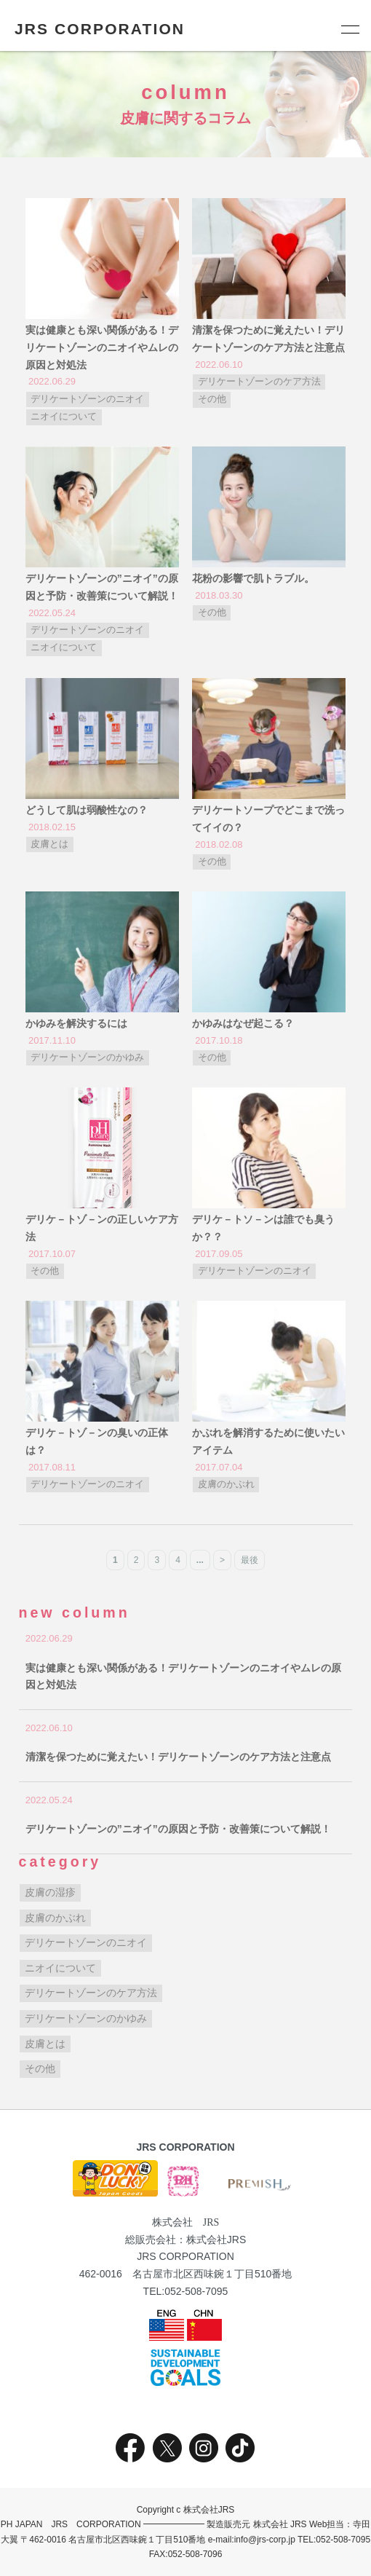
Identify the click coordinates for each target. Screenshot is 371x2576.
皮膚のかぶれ (226, 1484)
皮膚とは (49, 844)
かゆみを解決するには (76, 1023)
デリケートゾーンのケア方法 (259, 382)
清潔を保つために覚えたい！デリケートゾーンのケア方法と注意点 (178, 1756)
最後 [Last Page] (249, 1560)
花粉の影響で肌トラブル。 (253, 578)
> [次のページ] (222, 1560)
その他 (212, 399)
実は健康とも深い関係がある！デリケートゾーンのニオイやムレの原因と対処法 (101, 347)
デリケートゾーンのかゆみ (87, 1057)
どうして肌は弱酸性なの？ (86, 810)
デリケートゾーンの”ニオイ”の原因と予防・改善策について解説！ (178, 1829)
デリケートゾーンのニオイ (87, 399)
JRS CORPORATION (100, 28)
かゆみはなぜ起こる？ (243, 1023)
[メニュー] (349, 29)
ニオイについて (64, 416)
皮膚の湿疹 (50, 1892)
